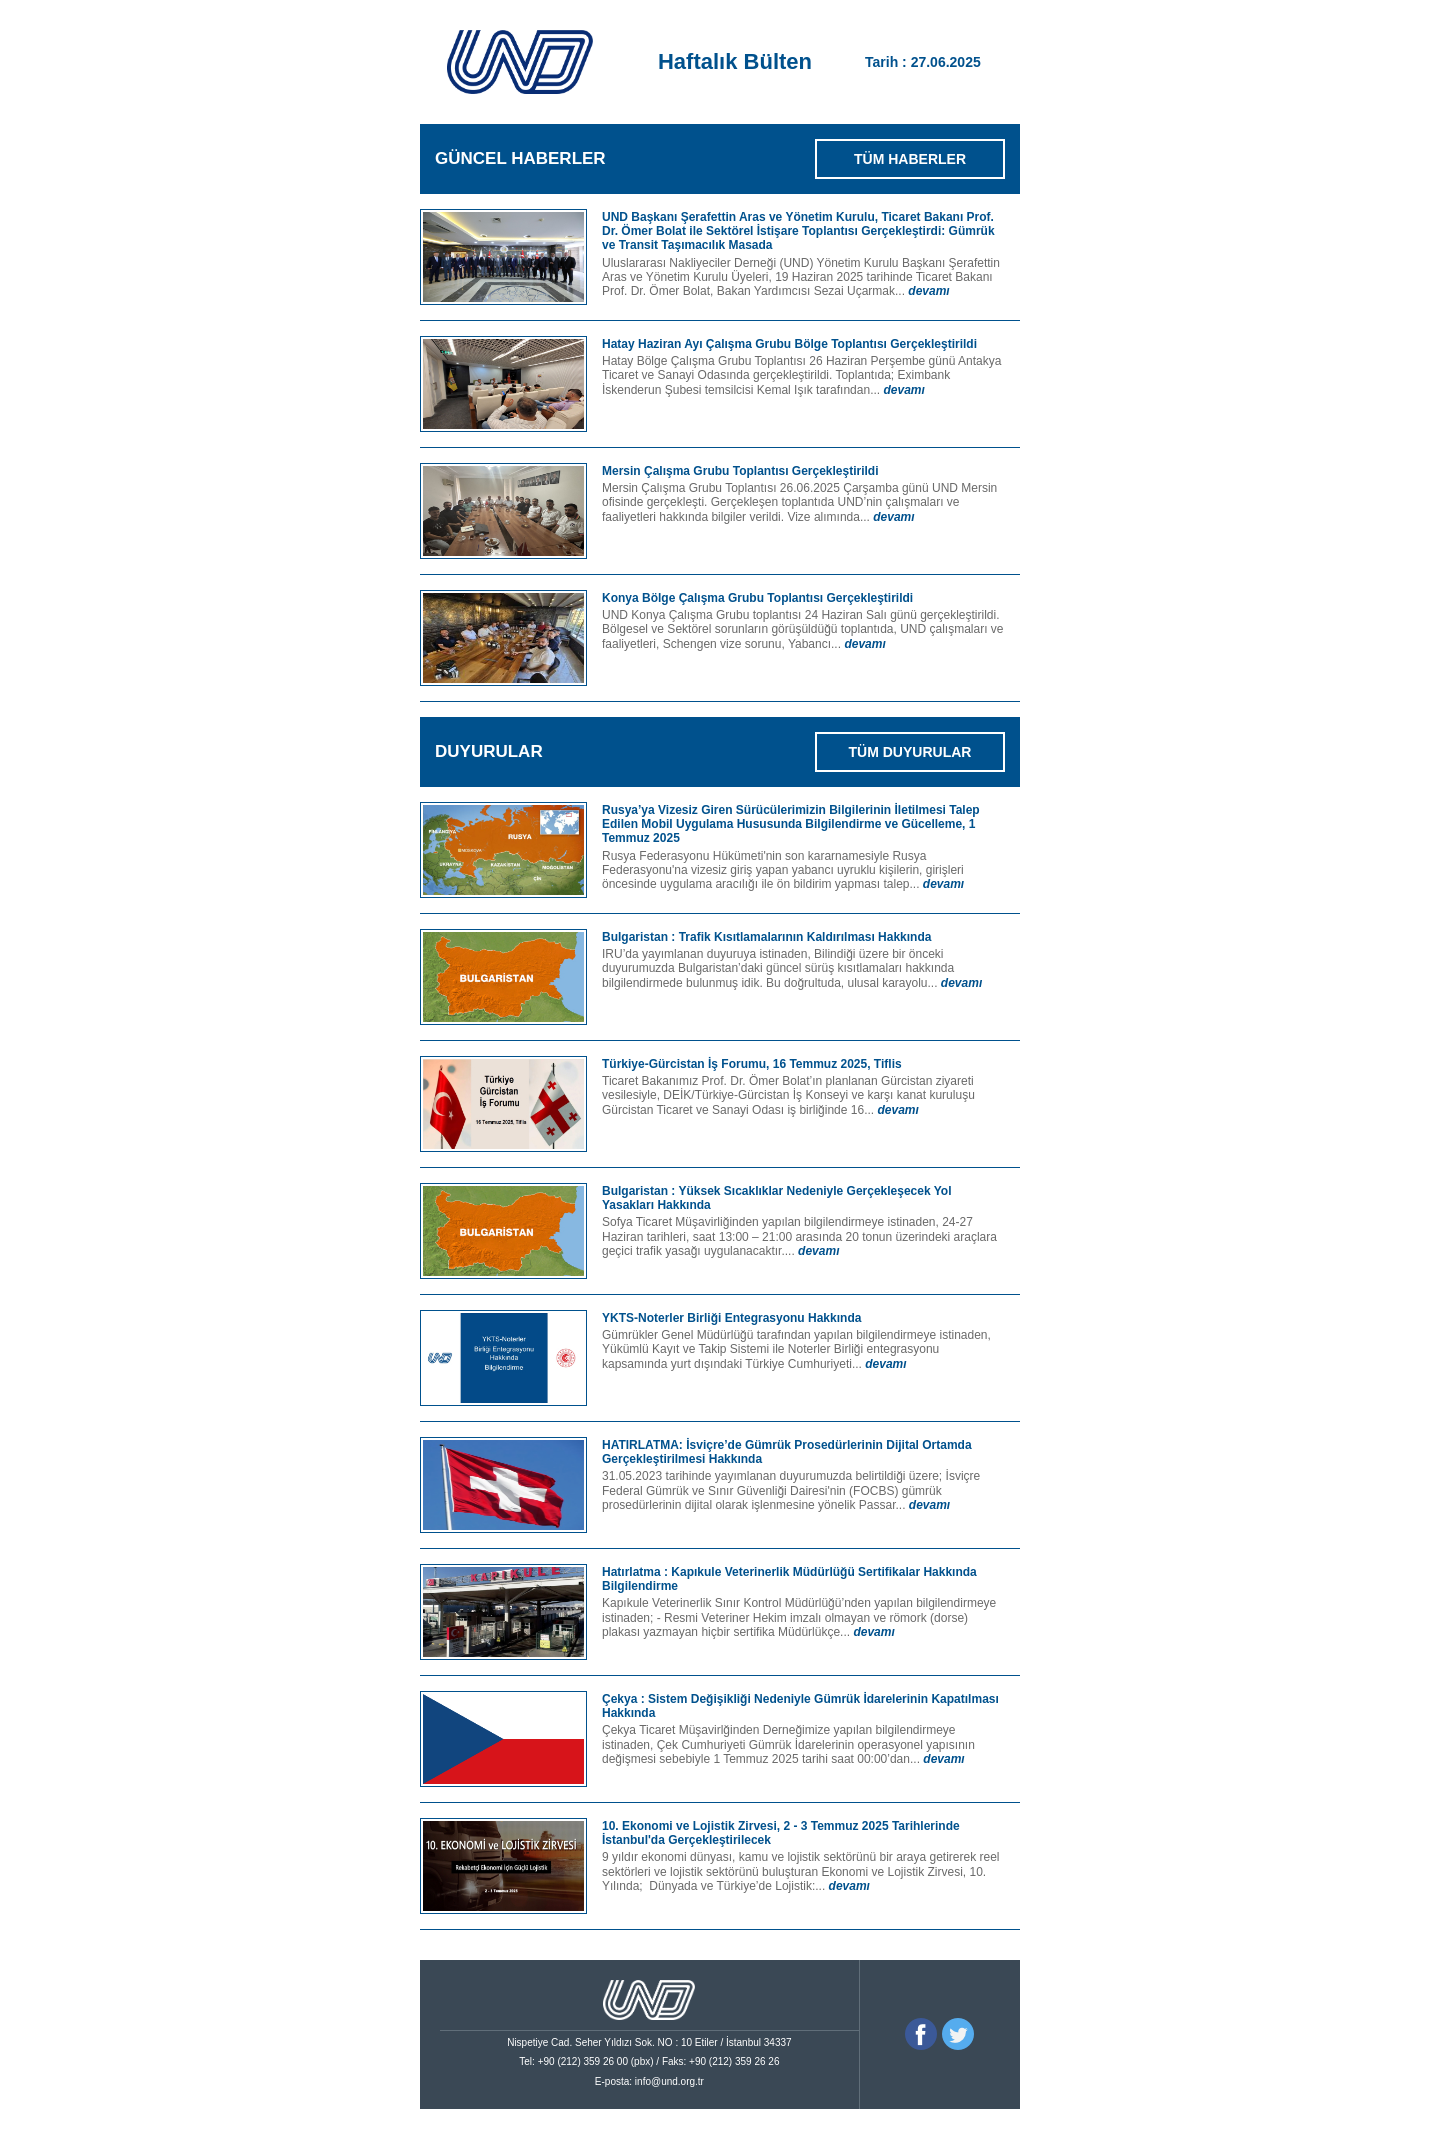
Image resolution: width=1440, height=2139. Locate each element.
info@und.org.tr (669, 2081)
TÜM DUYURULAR (910, 752)
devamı (928, 291)
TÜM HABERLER (910, 159)
